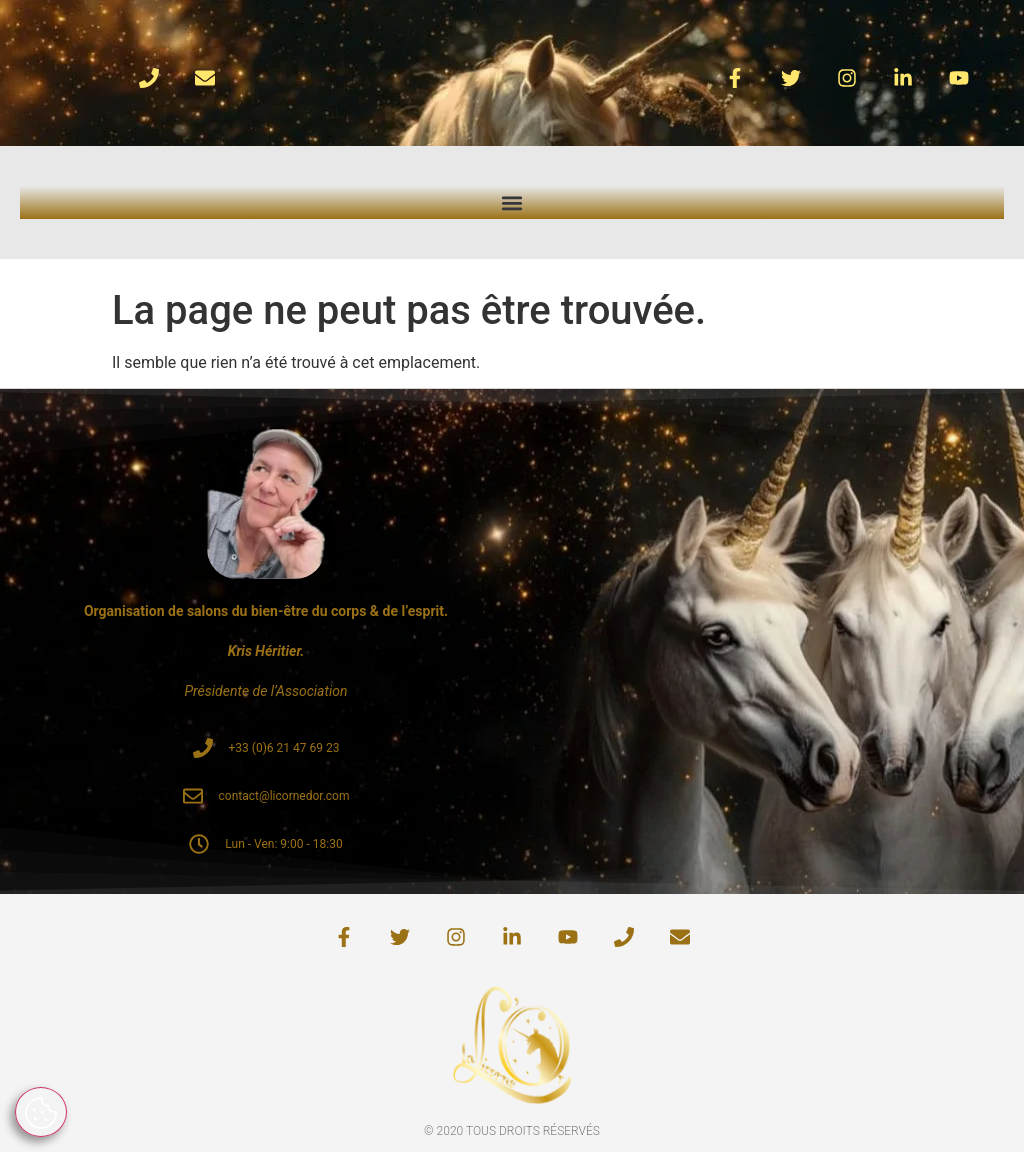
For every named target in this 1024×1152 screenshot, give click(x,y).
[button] (512, 202)
